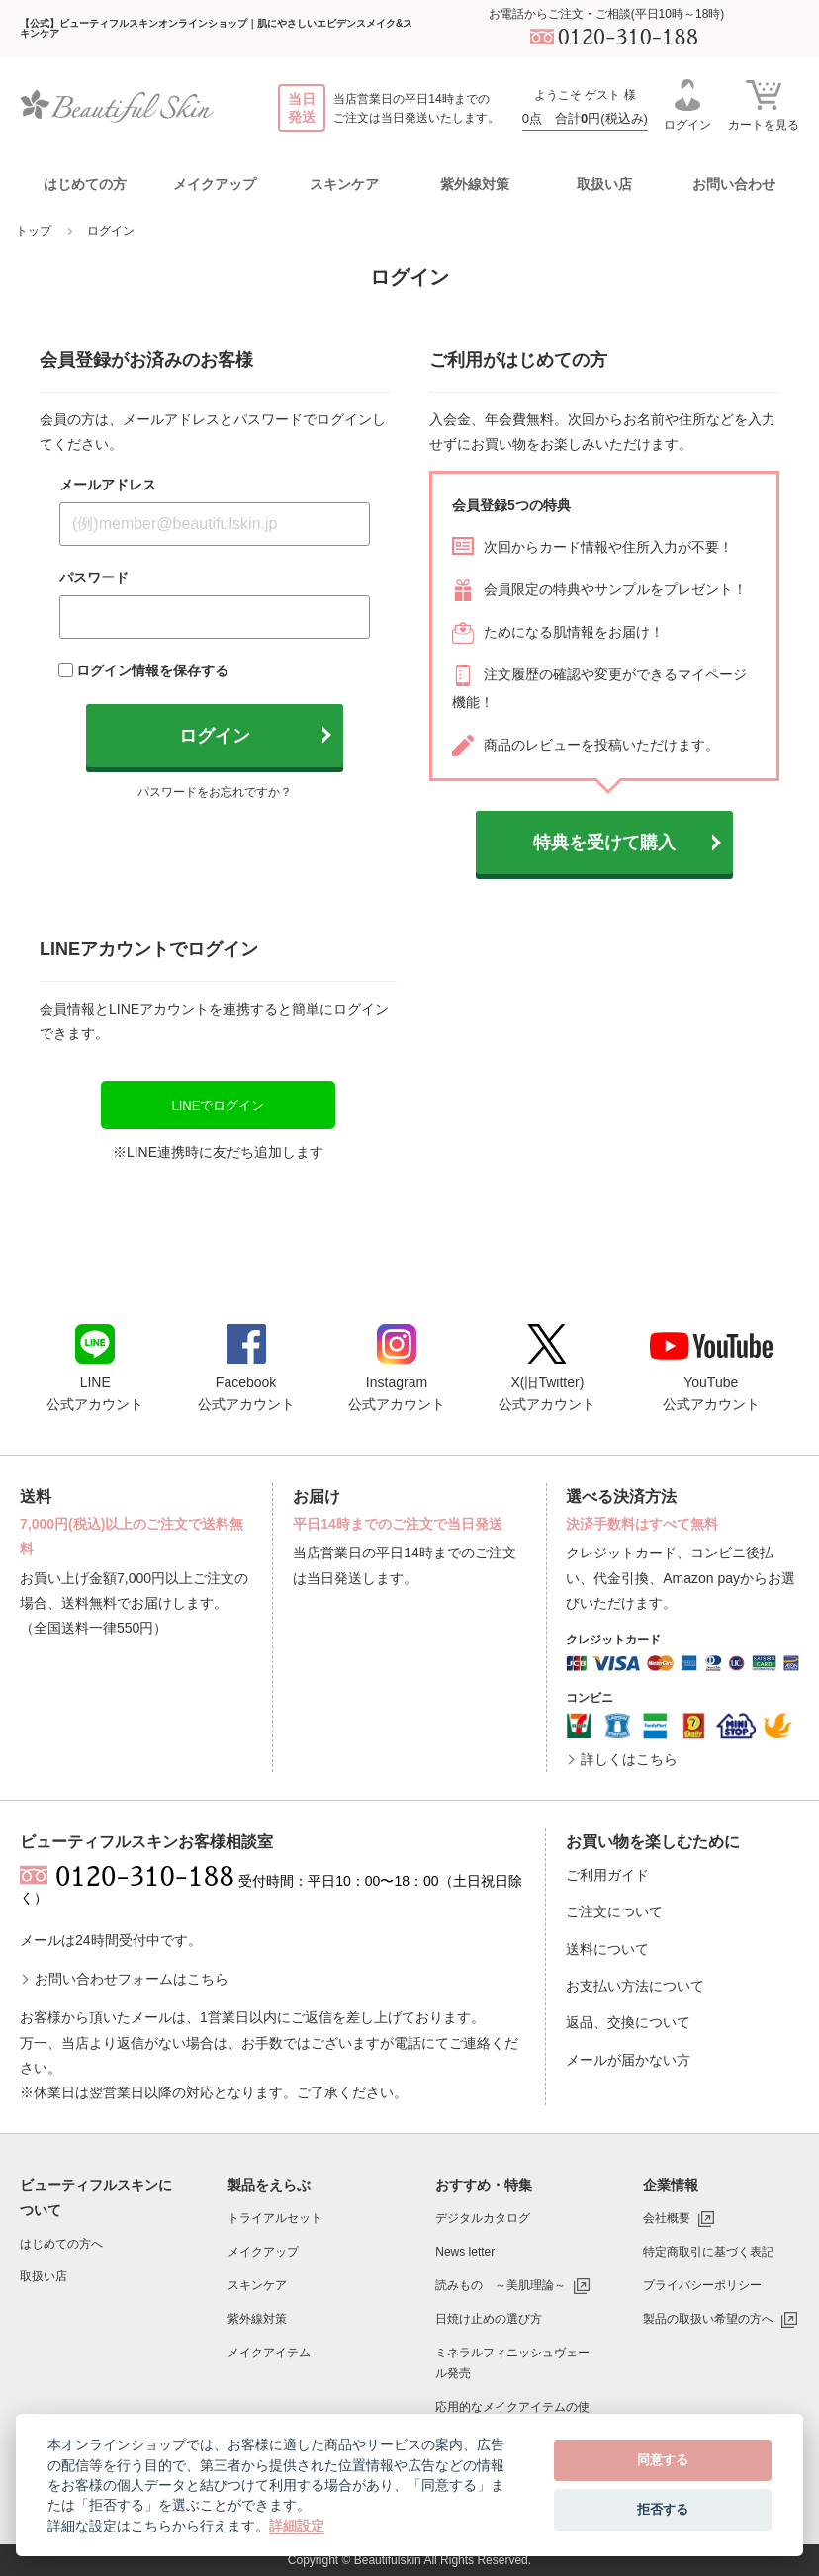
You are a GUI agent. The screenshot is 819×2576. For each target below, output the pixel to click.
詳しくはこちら (629, 1759)
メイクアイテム (269, 2352)
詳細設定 (296, 2525)
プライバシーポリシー (702, 2285)
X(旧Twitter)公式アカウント (547, 1368)
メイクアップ (263, 2252)
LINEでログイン (217, 1105)
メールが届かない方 (628, 2060)
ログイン (687, 105)
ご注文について (614, 1911)
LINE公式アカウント (94, 1368)
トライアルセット (275, 2218)
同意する (662, 2459)
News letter (465, 2252)
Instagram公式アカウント (396, 1368)
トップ (33, 231)
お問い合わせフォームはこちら (131, 1979)
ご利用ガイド (607, 1875)
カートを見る (763, 104)
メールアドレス (107, 484)
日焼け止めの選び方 (488, 2319)
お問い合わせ (733, 184)
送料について (607, 1949)
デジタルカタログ (482, 2218)
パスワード (94, 577)
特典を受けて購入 (604, 842)
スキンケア (257, 2285)
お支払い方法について (635, 1986)
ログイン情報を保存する (152, 670)
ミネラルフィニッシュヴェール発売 (512, 2363)
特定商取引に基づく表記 (708, 2252)
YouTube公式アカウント (711, 1372)
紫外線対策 (257, 2319)
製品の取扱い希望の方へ (708, 2319)
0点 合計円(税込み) (585, 118)
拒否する (662, 2509)
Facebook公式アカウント (246, 1368)
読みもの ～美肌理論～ (500, 2285)
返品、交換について (628, 2022)
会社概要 (666, 2218)
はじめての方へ (61, 2244)
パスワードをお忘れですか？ (214, 792)
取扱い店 (604, 184)
